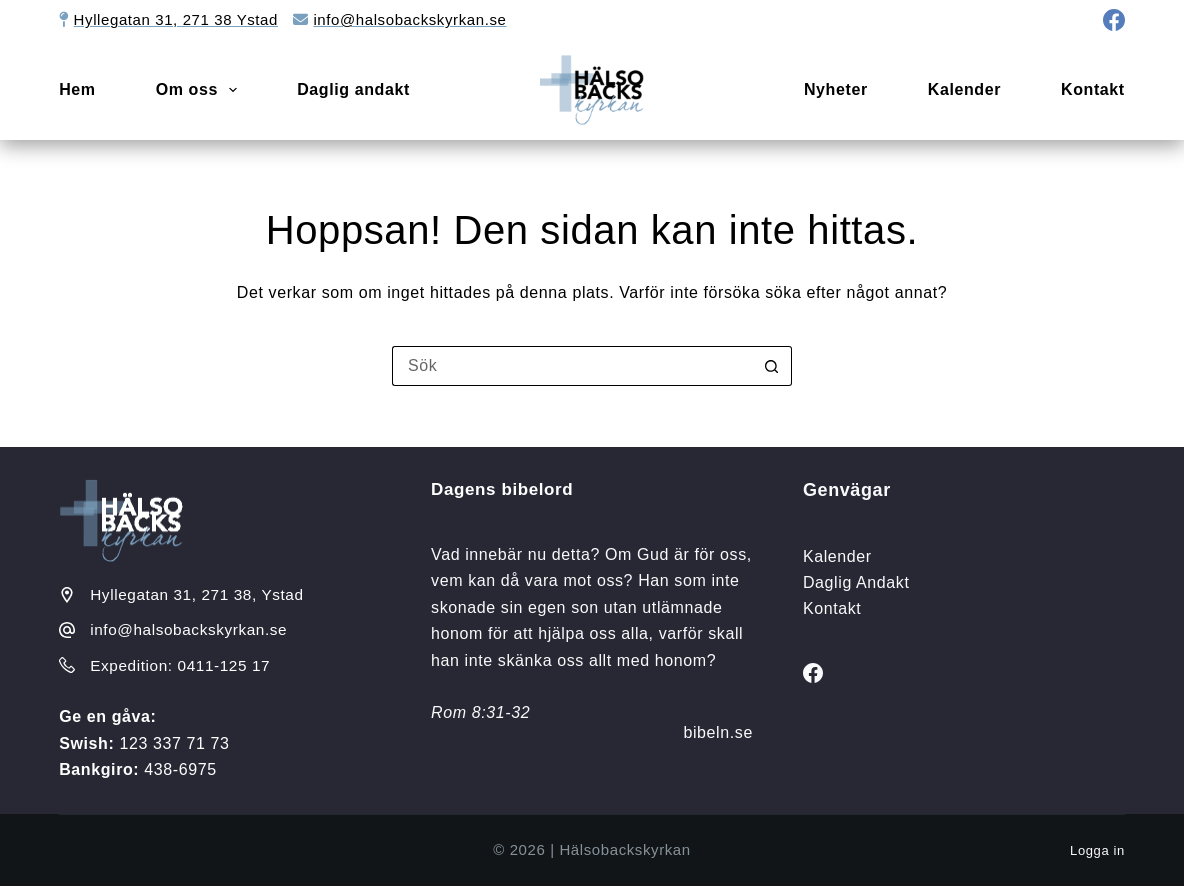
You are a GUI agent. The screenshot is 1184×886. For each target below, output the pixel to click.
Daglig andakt (353, 89)
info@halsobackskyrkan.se (409, 19)
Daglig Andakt (856, 582)
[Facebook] (1114, 20)
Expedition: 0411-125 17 (180, 665)
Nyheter (836, 89)
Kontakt (1093, 89)
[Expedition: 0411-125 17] (67, 665)
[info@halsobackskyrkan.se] (67, 630)
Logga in (1097, 850)
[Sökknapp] (772, 366)
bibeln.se (717, 732)
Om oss (200, 90)
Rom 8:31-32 (480, 712)
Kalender (964, 89)
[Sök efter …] (572, 366)
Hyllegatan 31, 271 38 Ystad (176, 19)
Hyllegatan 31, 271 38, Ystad (196, 594)
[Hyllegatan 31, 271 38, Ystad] (67, 595)
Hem (77, 89)
